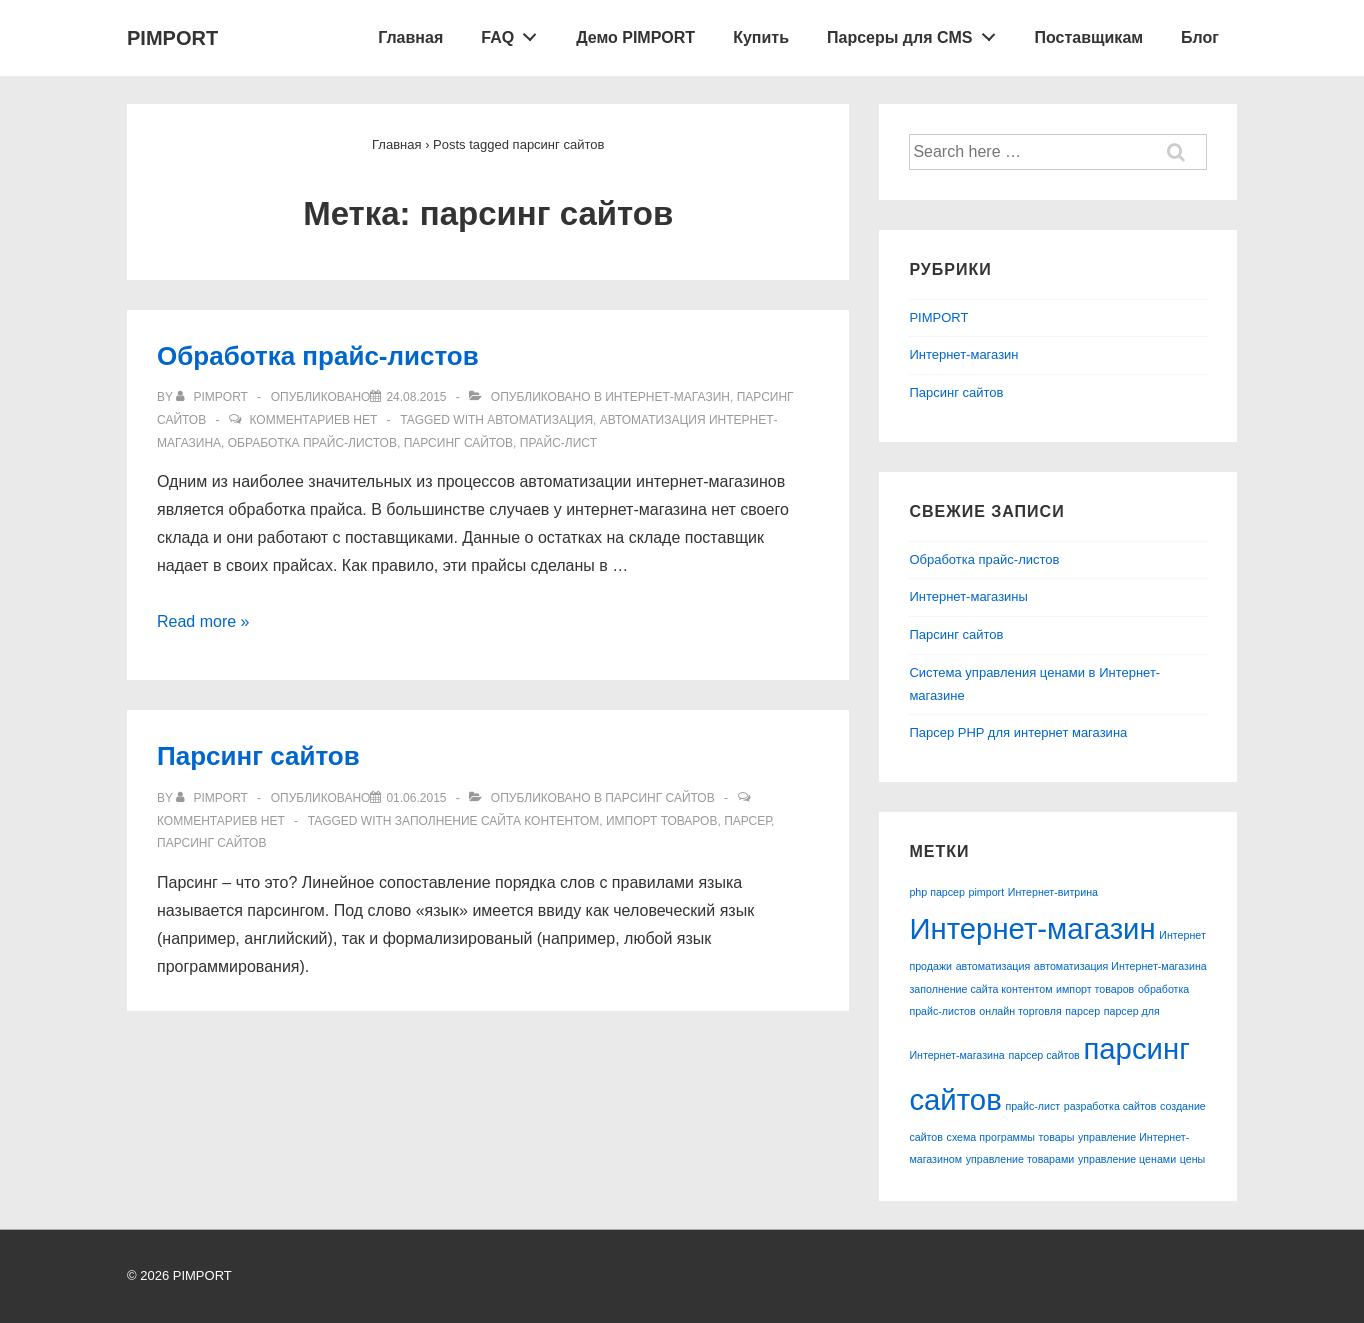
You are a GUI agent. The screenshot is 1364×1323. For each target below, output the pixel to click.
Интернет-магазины (968, 596)
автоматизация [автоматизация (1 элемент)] (993, 966)
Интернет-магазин (667, 397)
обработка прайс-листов (312, 443)
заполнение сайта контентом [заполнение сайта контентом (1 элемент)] (980, 989)
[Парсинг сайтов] (416, 798)
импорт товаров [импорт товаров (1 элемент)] (1095, 989)
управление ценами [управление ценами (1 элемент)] (1127, 1159)
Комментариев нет (313, 420)
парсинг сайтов (458, 443)
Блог (1200, 37)
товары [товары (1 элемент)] (1057, 1137)
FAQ (514, 33)
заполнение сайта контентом (497, 821)
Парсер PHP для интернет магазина (1018, 732)
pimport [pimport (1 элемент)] (987, 892)
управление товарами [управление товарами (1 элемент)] (1020, 1159)
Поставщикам (1089, 37)
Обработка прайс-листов (318, 356)
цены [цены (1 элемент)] (1192, 1159)
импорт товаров (662, 821)
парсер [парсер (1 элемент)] (1082, 1011)
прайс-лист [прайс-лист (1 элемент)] (1032, 1106)
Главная (410, 37)
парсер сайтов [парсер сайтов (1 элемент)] (1043, 1055)
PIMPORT (172, 38)
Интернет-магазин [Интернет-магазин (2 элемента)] (1032, 928)
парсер (747, 821)
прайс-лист (558, 443)
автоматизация (540, 420)
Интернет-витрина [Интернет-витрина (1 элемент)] (1053, 892)
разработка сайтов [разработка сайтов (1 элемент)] (1110, 1106)
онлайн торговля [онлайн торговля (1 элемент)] (1020, 1011)
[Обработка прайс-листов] (416, 397)
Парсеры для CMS (916, 33)
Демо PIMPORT (635, 37)
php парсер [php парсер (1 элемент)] (937, 892)
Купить (761, 37)
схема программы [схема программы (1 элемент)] (991, 1137)
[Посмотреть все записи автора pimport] (213, 397)
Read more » (203, 621)
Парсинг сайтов (258, 756)
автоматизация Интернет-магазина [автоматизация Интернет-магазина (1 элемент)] (1120, 966)
